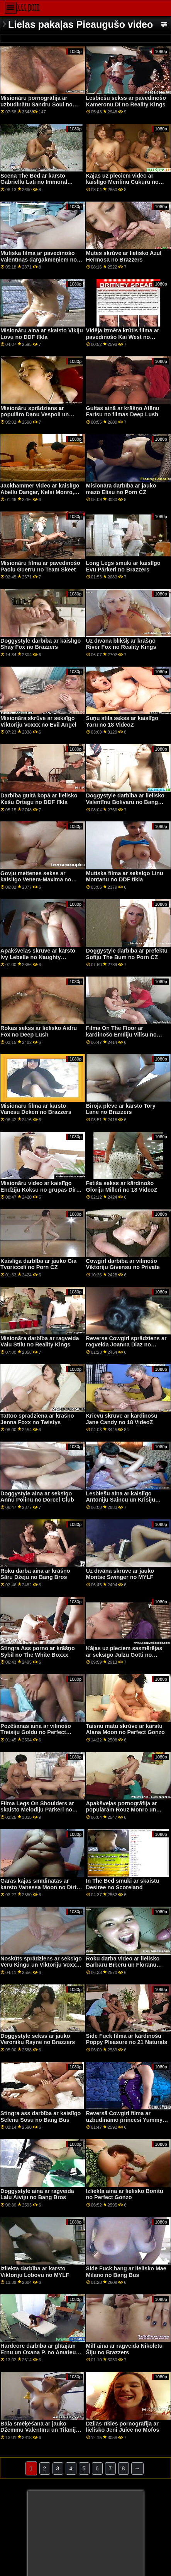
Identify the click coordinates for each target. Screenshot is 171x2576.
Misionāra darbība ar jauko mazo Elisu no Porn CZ (121, 488)
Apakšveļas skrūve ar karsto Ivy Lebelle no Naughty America (37, 957)
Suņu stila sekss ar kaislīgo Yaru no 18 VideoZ (122, 721)
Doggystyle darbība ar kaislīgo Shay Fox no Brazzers (40, 644)
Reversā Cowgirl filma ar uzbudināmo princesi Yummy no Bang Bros (124, 2119)
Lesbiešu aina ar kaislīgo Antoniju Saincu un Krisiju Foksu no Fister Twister (121, 1499)
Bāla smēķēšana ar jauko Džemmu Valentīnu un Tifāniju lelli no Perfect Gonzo (39, 2429)
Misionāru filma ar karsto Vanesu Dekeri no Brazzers (35, 1109)
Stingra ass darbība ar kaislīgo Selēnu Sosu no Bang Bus (40, 2116)
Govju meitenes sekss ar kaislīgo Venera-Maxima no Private (35, 879)
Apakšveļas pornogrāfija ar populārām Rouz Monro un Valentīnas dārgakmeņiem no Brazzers (124, 1813)
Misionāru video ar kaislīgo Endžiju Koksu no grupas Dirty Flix (40, 1189)
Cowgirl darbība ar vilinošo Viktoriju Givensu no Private (123, 1264)
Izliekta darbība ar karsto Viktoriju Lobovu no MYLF (34, 2271)
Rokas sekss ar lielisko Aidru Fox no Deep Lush (38, 1031)
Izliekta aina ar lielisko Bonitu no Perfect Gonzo (124, 2194)
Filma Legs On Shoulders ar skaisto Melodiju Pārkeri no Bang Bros (37, 1809)
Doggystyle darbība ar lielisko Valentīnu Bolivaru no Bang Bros (125, 801)
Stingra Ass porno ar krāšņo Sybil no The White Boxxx (37, 1651)
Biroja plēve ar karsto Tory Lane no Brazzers (121, 1109)
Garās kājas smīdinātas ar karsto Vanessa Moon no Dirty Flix (40, 1887)
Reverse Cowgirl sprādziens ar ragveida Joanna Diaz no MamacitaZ (126, 1344)
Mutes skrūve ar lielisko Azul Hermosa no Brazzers (124, 256)
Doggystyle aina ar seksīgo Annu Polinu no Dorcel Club (37, 1496)
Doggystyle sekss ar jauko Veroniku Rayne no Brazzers (37, 2039)
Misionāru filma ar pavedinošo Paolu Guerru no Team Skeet (40, 566)
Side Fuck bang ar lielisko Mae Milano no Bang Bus (126, 2271)
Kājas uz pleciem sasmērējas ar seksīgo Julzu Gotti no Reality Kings (124, 1654)
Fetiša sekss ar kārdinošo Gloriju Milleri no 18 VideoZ (121, 1186)
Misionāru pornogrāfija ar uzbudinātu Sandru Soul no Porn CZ (36, 104)
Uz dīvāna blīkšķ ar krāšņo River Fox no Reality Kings (121, 644)
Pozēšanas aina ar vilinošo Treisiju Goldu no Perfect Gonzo (35, 1732)
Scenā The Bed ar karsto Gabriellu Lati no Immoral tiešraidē (33, 182)
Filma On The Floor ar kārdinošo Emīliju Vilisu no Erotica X (121, 1034)
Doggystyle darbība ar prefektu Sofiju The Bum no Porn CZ (127, 954)
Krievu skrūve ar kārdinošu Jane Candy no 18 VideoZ (121, 1419)
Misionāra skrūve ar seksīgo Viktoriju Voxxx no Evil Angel (38, 721)
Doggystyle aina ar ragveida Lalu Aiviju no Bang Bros (37, 2194)
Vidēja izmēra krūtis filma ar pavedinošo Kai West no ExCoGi (122, 336)
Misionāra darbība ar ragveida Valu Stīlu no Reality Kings (39, 1341)
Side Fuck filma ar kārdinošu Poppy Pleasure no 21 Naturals (127, 2039)
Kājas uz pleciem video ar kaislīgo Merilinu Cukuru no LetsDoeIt (122, 182)
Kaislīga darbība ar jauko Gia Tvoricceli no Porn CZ (38, 1264)
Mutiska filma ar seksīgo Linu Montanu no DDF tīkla (124, 876)
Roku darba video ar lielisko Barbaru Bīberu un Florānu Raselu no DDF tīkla (123, 1964)
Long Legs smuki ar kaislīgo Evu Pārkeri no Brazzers (123, 566)
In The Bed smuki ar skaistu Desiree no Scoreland (122, 1884)
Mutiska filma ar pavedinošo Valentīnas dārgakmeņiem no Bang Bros (38, 259)
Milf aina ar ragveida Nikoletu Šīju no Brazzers (124, 2349)
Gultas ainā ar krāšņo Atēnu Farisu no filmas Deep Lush (122, 411)
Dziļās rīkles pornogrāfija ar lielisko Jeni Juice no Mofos (122, 2426)
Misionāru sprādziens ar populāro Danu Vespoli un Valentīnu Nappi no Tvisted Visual (35, 418)
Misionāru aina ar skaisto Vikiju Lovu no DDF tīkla (41, 333)
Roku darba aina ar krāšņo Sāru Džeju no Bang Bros (35, 1574)
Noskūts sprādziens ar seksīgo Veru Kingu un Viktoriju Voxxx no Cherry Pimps (41, 1964)
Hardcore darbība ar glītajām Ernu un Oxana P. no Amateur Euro (39, 2352)
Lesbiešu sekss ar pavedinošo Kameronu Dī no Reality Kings (126, 101)
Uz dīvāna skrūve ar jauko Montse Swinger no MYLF (120, 1574)
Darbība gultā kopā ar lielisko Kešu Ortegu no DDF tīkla (39, 798)
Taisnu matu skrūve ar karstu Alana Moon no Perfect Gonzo (125, 1729)
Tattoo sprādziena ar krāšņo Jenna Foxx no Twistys (37, 1419)
